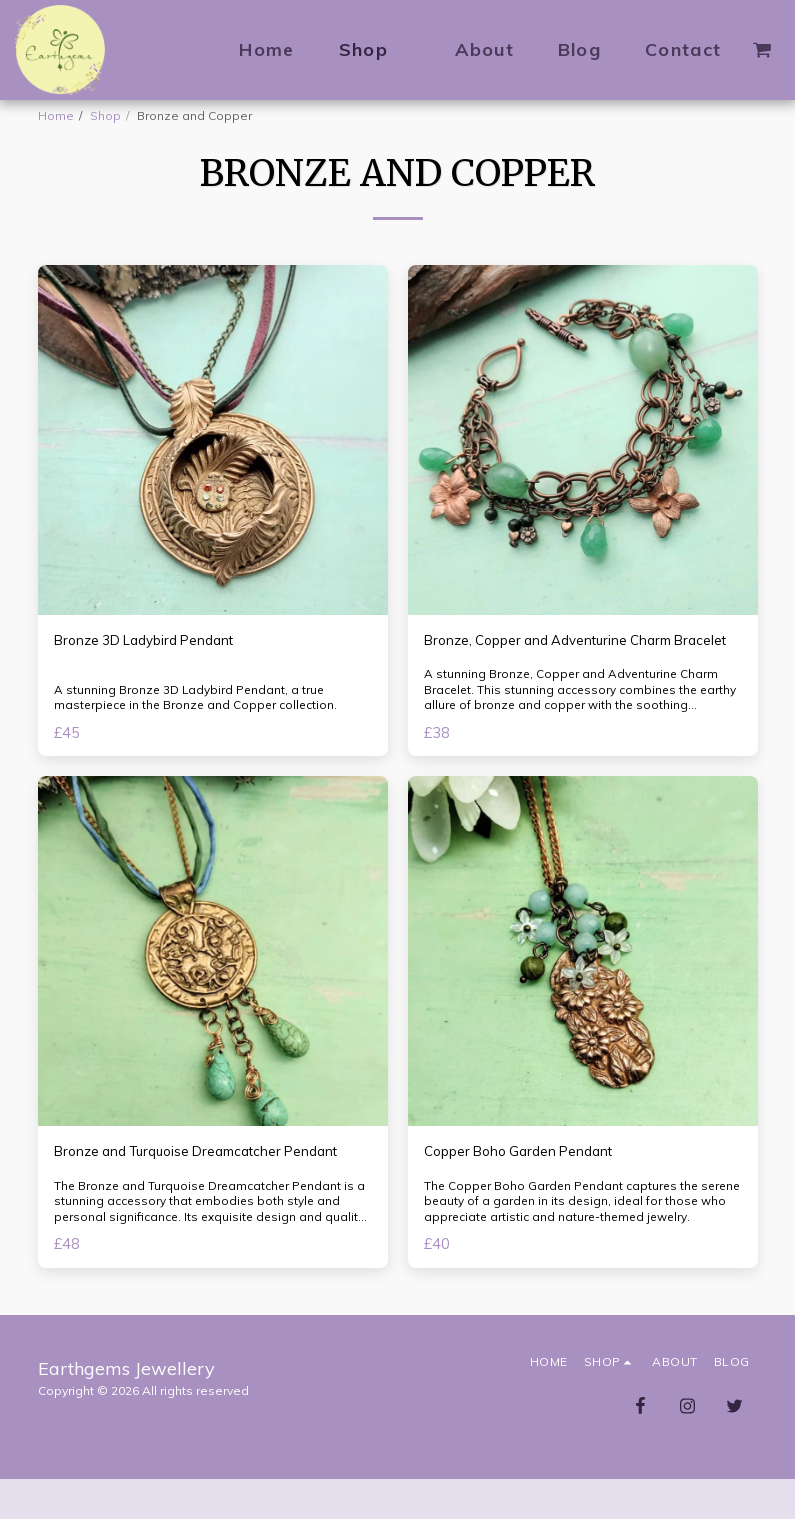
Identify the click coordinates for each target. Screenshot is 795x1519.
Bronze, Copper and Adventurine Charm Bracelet (561, 653)
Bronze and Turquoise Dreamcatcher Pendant (182, 1188)
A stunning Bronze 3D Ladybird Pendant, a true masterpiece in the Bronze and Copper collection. (199, 718)
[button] (762, 50)
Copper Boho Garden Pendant (529, 1176)
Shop (105, 115)
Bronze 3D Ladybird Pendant (156, 641)
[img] (213, 440)
